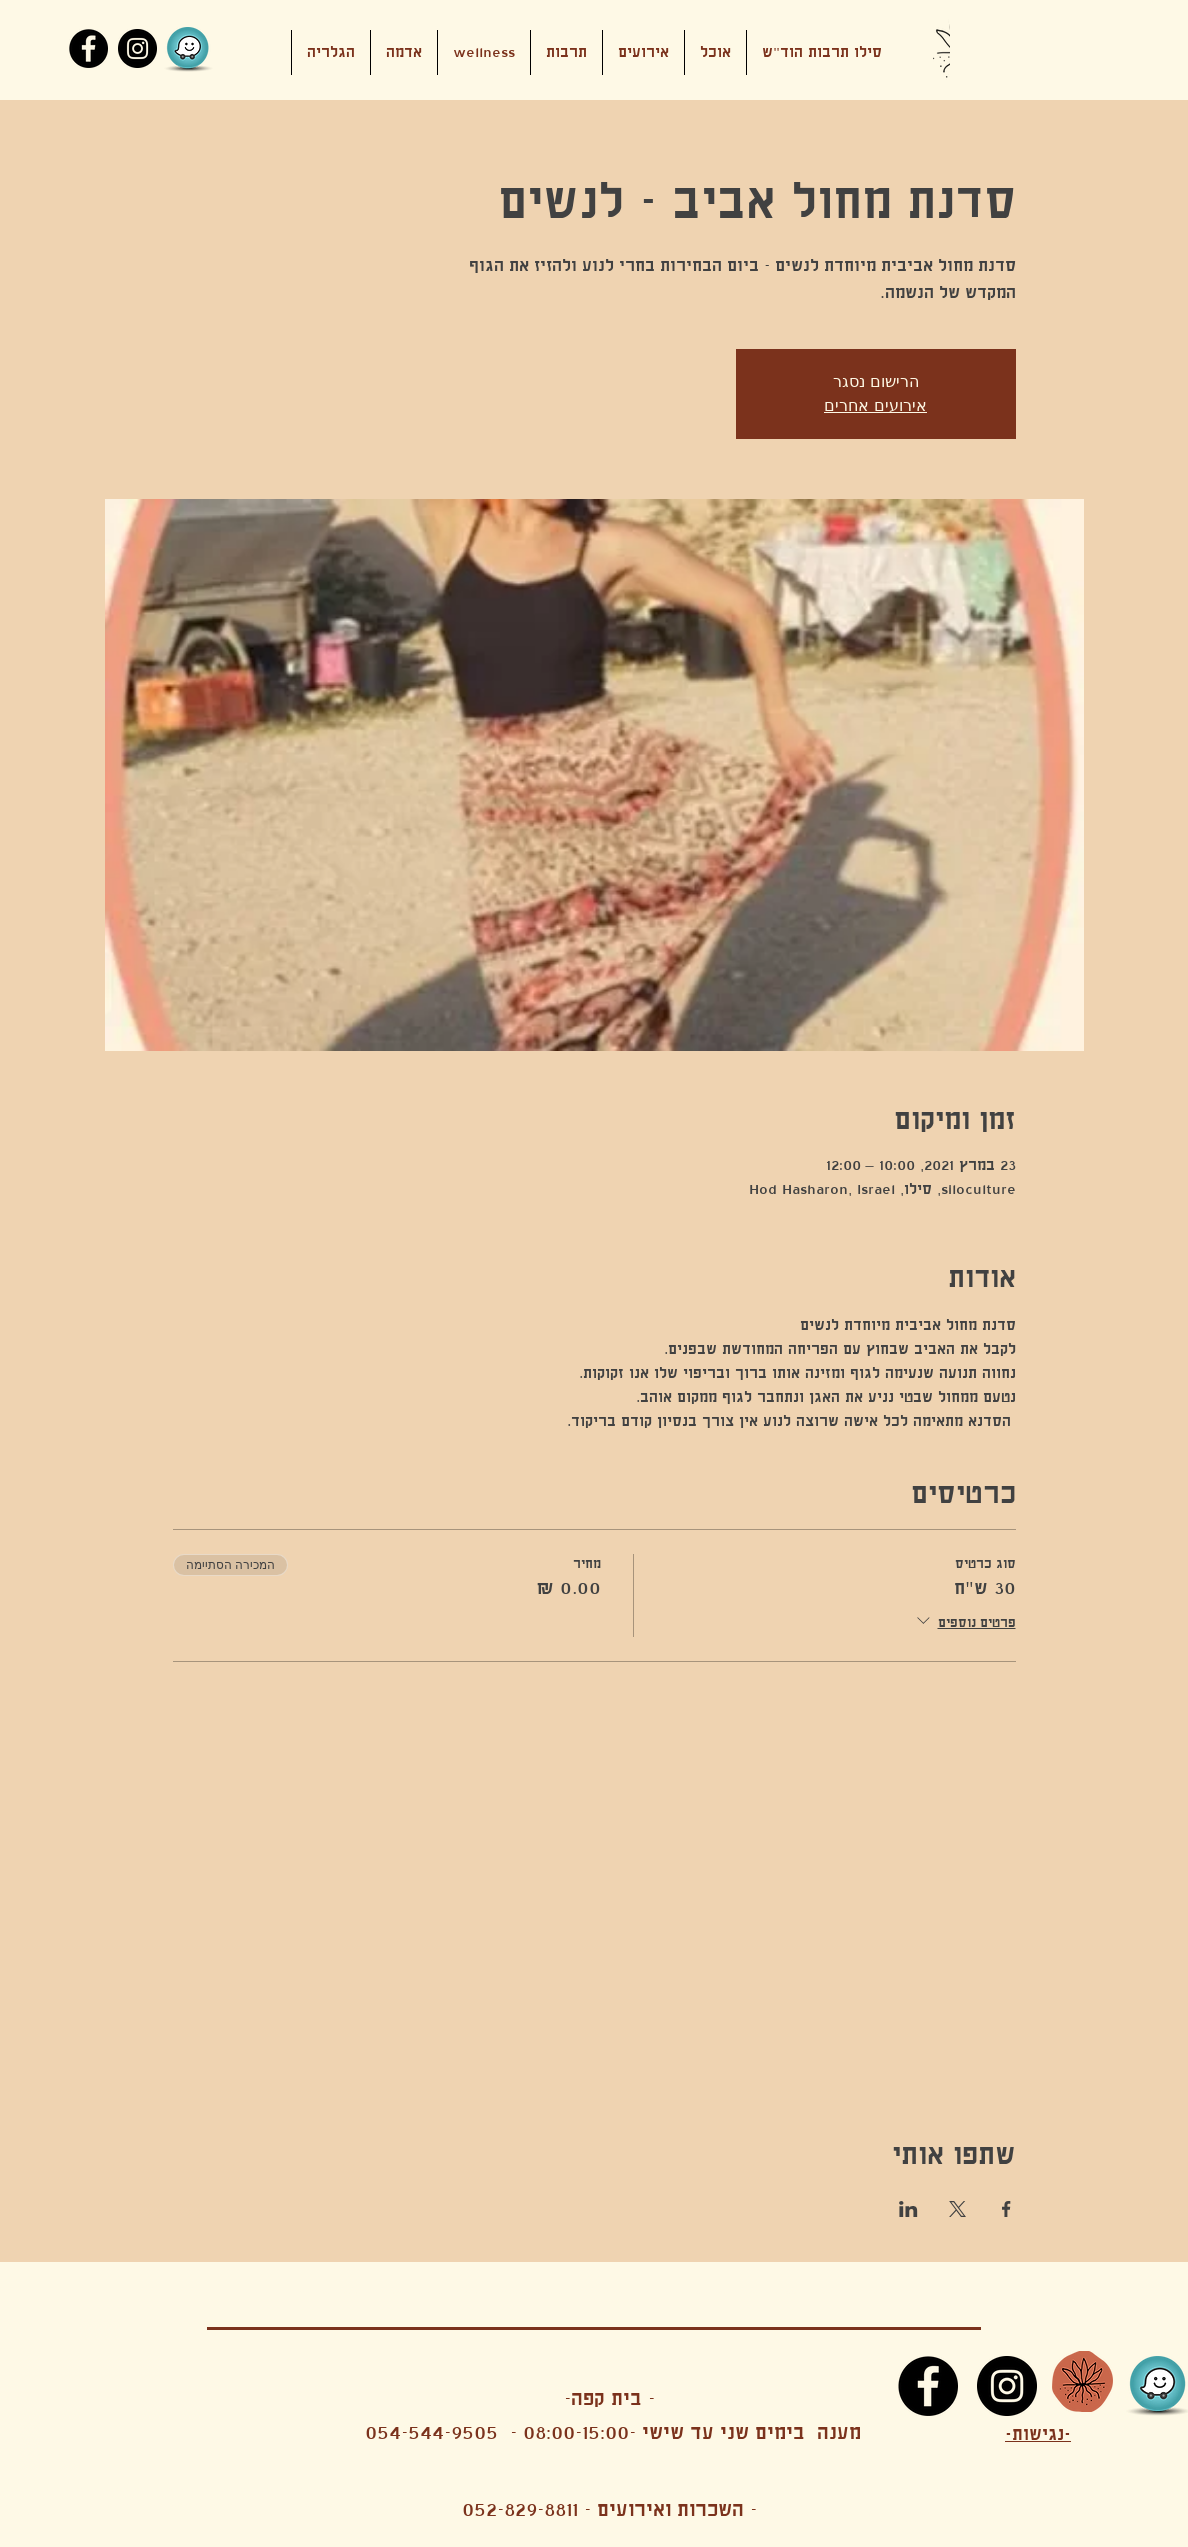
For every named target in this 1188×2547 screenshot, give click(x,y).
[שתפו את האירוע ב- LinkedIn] (908, 2209)
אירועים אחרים (875, 405)
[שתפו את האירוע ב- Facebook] (1006, 2209)
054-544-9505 (431, 2432)
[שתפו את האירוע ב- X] (957, 2209)
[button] (643, 52)
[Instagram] (137, 48)
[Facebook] (88, 48)
